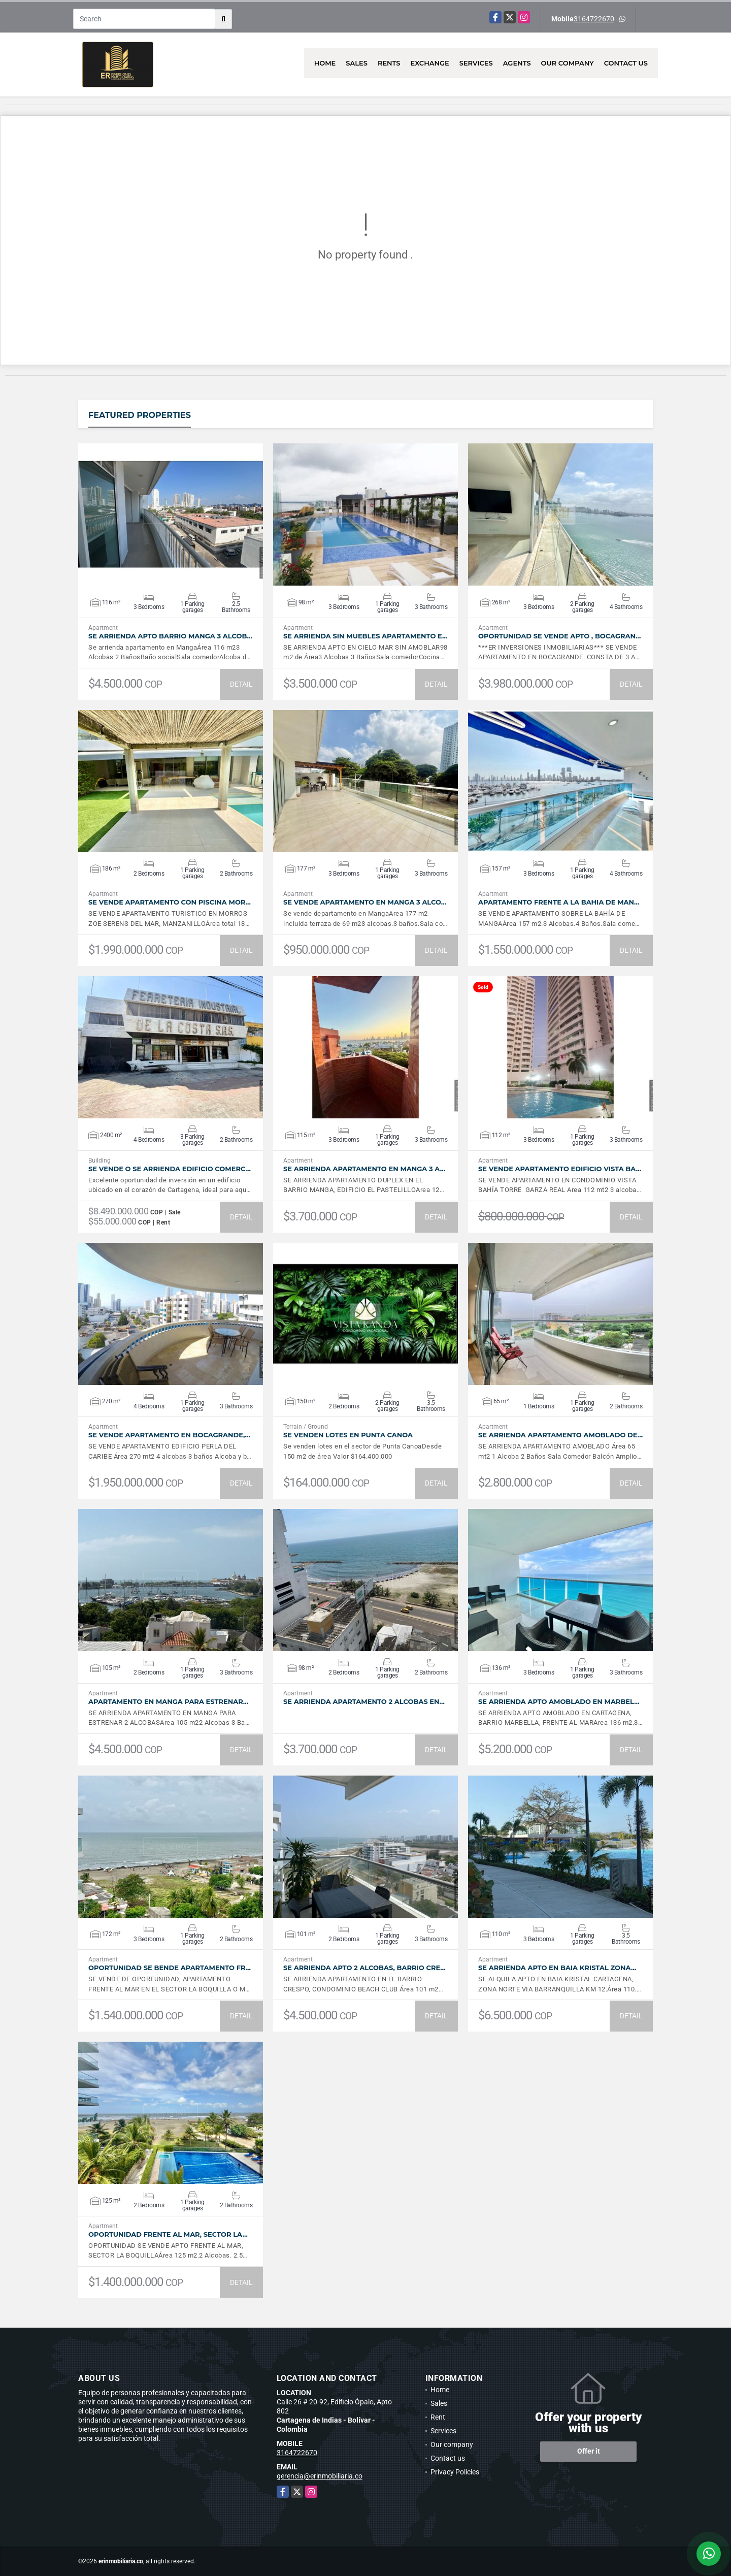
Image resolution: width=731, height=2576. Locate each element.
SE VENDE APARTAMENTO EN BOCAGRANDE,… (169, 1435)
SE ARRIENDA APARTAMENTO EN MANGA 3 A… (364, 1169)
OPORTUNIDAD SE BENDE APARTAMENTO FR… (169, 1968)
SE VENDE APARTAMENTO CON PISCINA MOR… (169, 902)
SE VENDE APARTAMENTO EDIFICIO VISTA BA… (559, 1169)
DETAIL (241, 684)
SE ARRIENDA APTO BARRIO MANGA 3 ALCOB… (170, 636)
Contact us (626, 63)
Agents (517, 63)
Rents (389, 63)
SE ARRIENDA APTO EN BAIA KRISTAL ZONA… (557, 1968)
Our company (567, 63)
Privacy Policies (454, 2472)
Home (325, 63)
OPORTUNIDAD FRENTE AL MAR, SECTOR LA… (168, 2234)
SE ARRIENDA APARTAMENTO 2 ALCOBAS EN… (364, 1701)
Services (476, 63)
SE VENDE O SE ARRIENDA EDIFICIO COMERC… (169, 1169)
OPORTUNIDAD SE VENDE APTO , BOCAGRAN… (559, 636)
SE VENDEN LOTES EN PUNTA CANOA (348, 1435)
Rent (437, 2417)
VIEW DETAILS (170, 514)
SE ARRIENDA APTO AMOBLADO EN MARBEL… (559, 1701)
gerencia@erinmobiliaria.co (319, 2476)
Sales (357, 63)
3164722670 (594, 19)
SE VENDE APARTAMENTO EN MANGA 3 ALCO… (364, 902)
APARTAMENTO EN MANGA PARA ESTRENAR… (168, 1701)
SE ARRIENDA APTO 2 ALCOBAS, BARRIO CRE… (364, 1968)
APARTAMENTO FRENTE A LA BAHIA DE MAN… (558, 902)
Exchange (430, 63)
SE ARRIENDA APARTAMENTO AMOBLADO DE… (560, 1435)
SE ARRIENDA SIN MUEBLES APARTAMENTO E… (365, 636)
